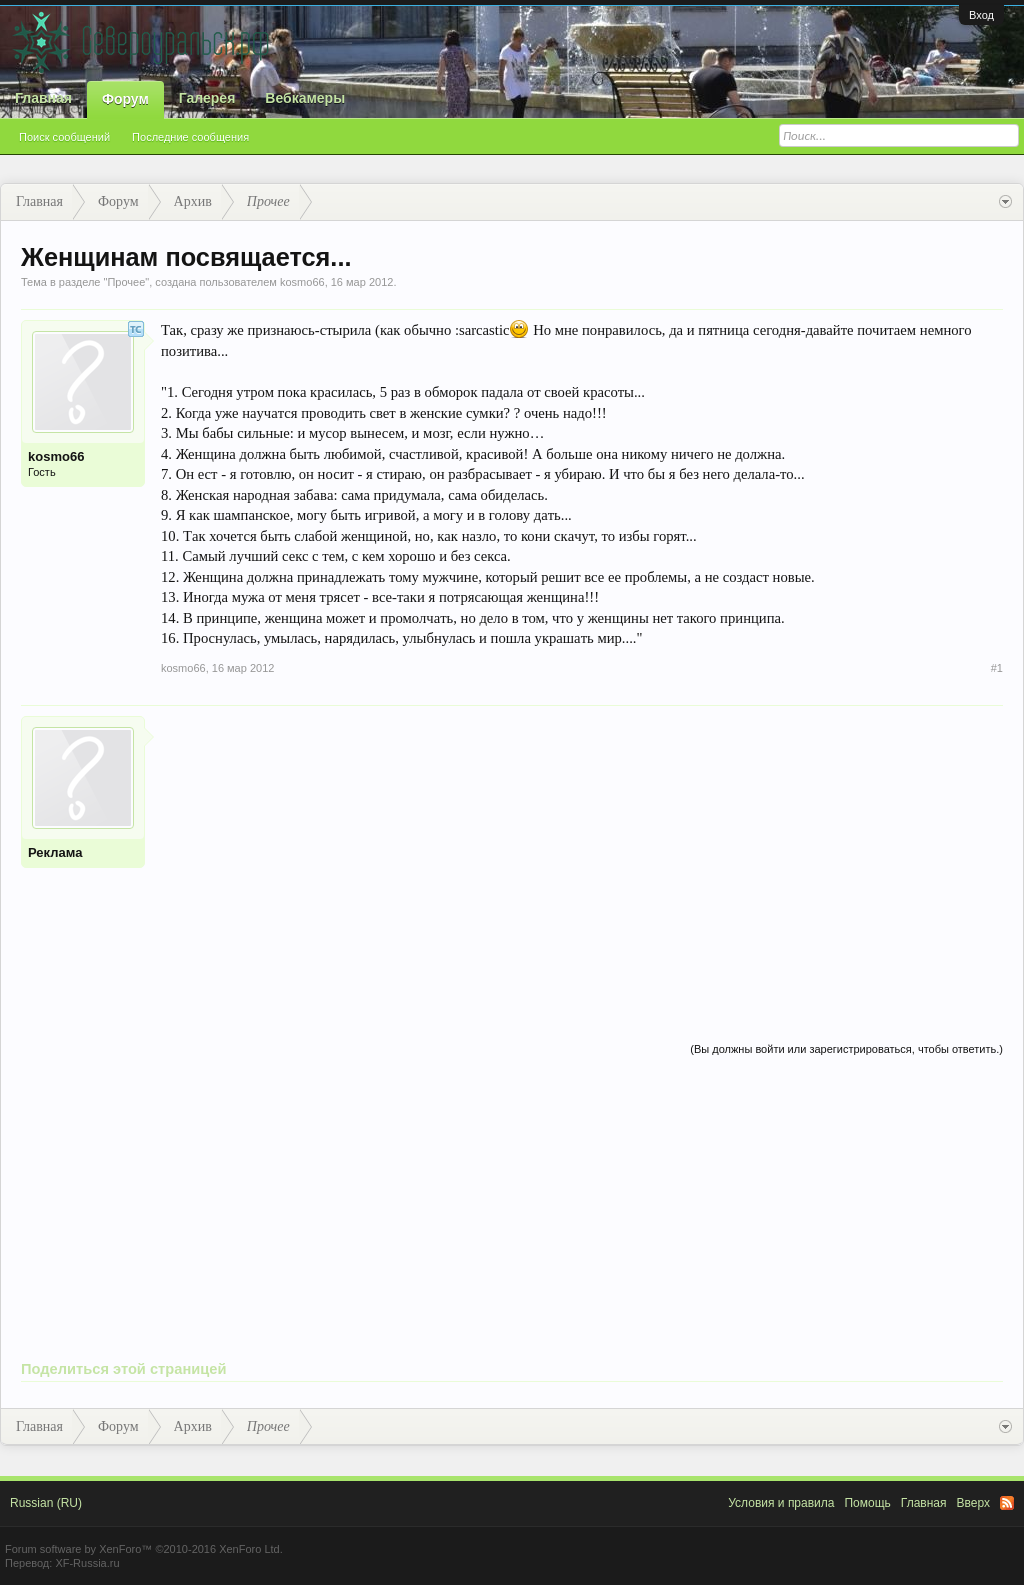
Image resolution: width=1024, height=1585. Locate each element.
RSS (1007, 1503)
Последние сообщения (190, 137)
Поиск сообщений (64, 137)
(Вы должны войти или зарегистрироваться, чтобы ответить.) (846, 1049)
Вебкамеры (305, 98)
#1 (997, 668)
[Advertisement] (582, 856)
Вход (981, 15)
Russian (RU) (46, 1503)
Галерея (207, 98)
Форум (125, 99)
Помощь (867, 1503)
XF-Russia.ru (87, 1563)
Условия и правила (781, 1503)
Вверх (973, 1503)
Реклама (55, 852)
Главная (43, 98)
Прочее (126, 282)
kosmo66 (302, 282)
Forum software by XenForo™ (144, 1549)
